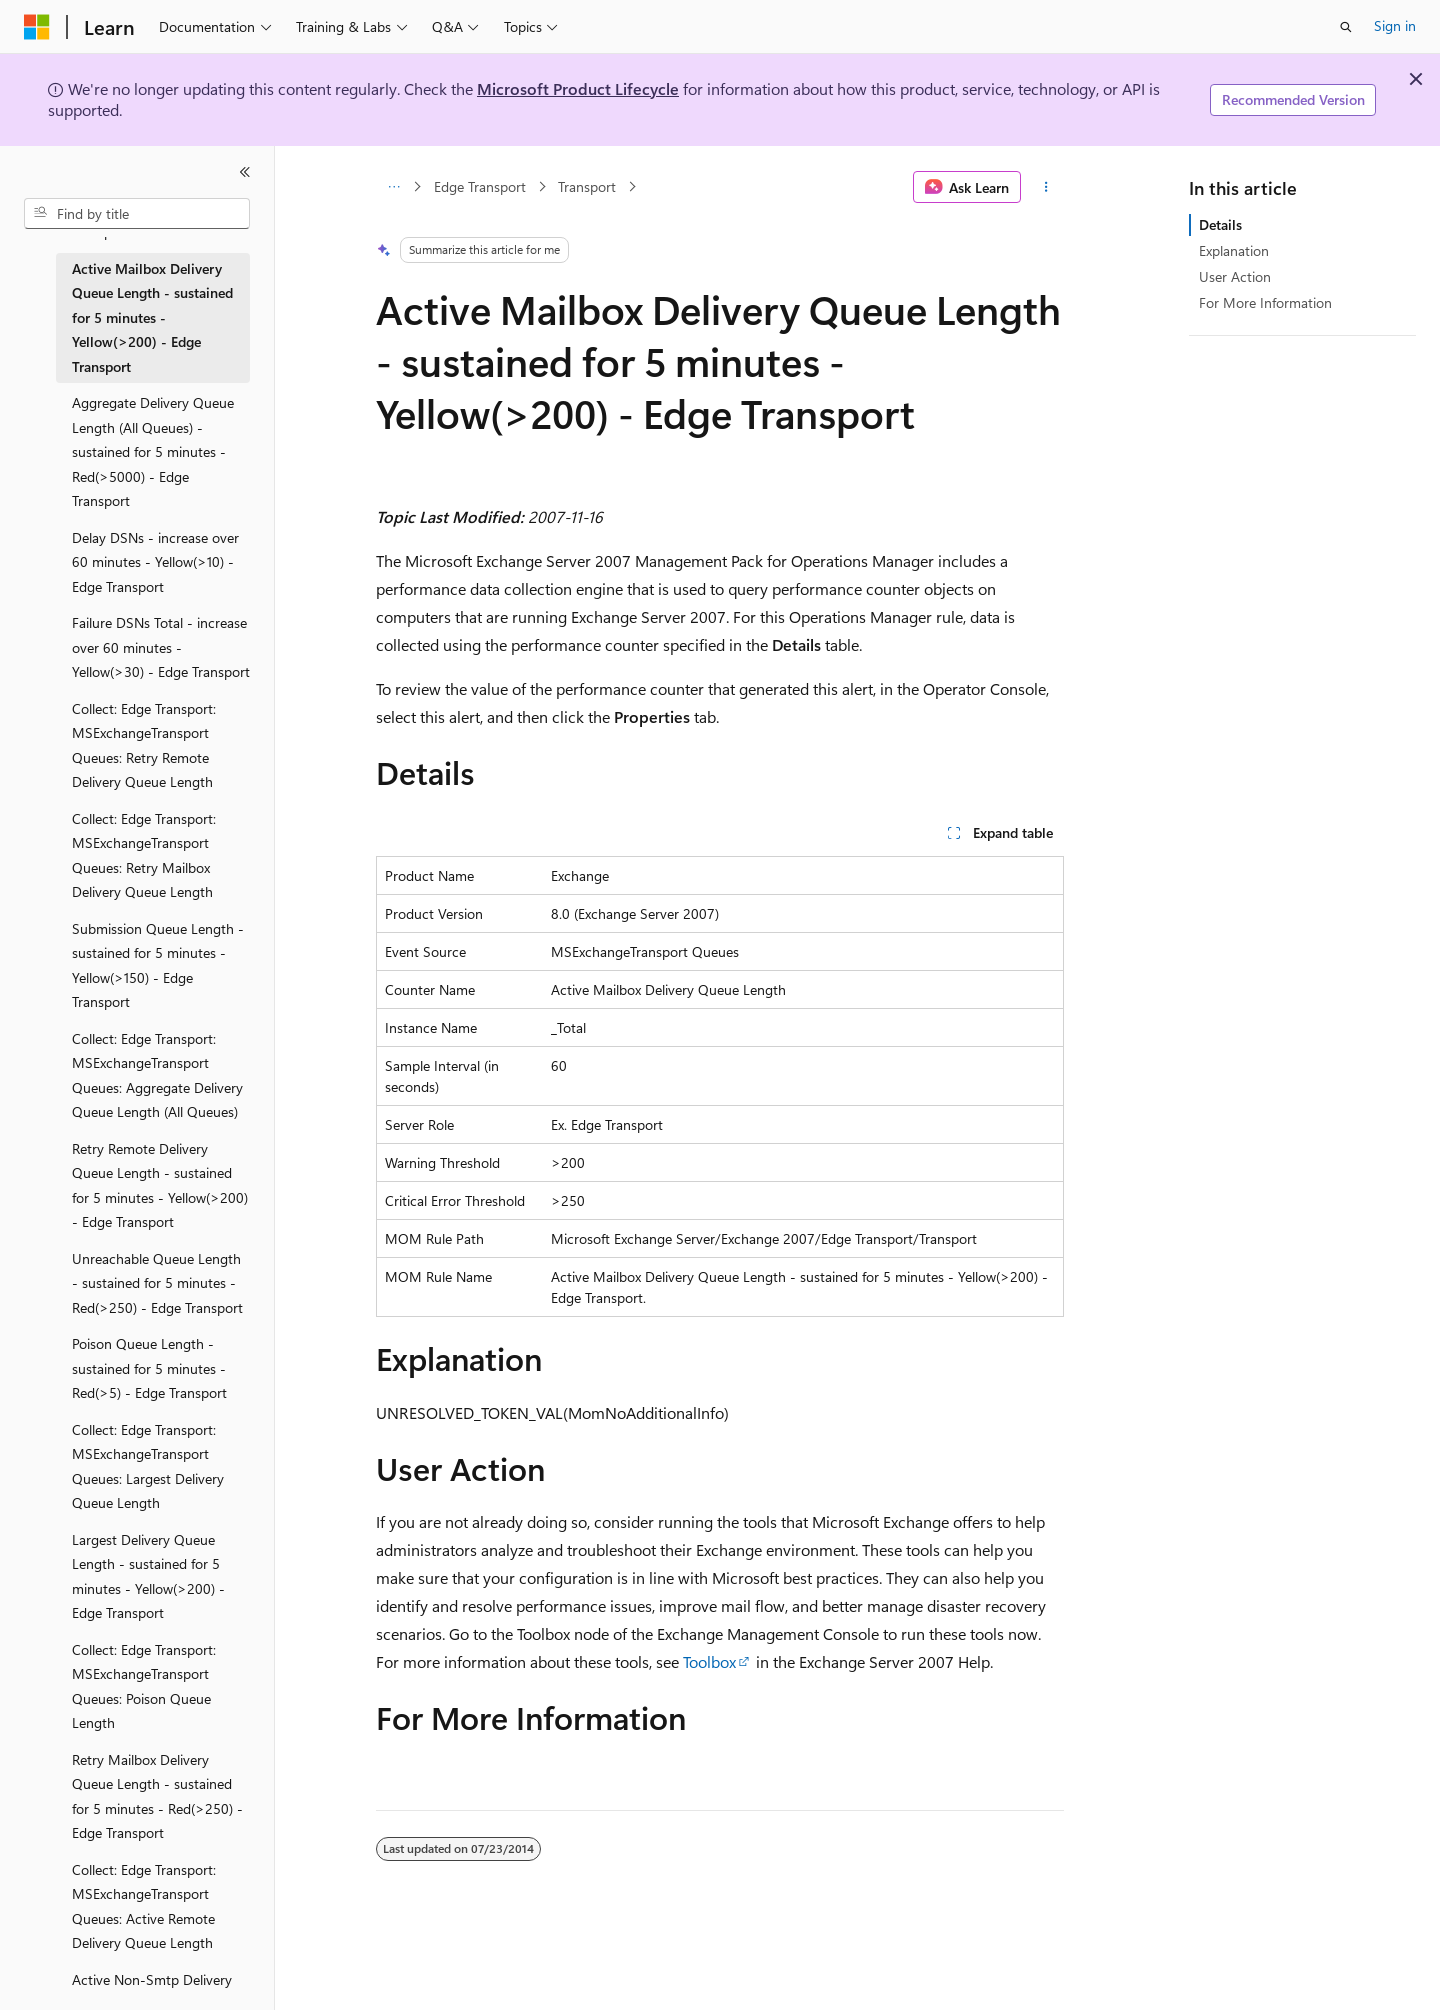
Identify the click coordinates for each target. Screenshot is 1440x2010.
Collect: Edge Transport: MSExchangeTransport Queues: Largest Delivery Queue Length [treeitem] (148, 1466)
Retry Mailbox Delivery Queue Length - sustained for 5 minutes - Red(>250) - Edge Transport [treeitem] (157, 1796)
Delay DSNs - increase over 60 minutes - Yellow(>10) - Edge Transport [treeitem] (155, 562)
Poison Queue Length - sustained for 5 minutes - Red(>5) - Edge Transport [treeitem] (149, 1368)
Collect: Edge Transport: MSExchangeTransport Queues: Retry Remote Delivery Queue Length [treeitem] (144, 745)
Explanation (1234, 250)
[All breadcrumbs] (393, 187)
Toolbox (709, 1661)
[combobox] (137, 214)
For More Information (1265, 302)
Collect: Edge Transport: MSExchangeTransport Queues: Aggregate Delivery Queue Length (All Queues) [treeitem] (157, 1075)
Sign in (1395, 25)
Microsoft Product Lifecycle (578, 88)
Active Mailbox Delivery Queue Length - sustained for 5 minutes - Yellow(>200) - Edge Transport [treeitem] (152, 317)
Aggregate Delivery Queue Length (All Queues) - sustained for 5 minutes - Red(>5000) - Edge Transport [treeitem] (153, 451)
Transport (587, 186)
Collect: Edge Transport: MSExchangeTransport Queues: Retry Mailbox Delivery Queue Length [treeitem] (144, 855)
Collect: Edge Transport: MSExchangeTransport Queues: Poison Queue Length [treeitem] (144, 1686)
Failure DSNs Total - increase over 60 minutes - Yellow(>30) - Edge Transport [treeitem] (161, 647)
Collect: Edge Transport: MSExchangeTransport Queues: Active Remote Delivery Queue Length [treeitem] (144, 1906)
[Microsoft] (37, 27)
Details (1220, 224)
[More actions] (1046, 187)
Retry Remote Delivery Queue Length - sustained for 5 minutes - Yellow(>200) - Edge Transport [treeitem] (160, 1185)
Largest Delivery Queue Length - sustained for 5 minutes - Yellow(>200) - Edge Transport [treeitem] (148, 1576)
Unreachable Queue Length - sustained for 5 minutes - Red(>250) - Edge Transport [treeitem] (157, 1283)
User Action (1235, 276)
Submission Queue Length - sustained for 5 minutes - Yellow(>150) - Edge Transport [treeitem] (158, 965)
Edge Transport (480, 186)
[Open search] (1346, 27)
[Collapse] (245, 172)
